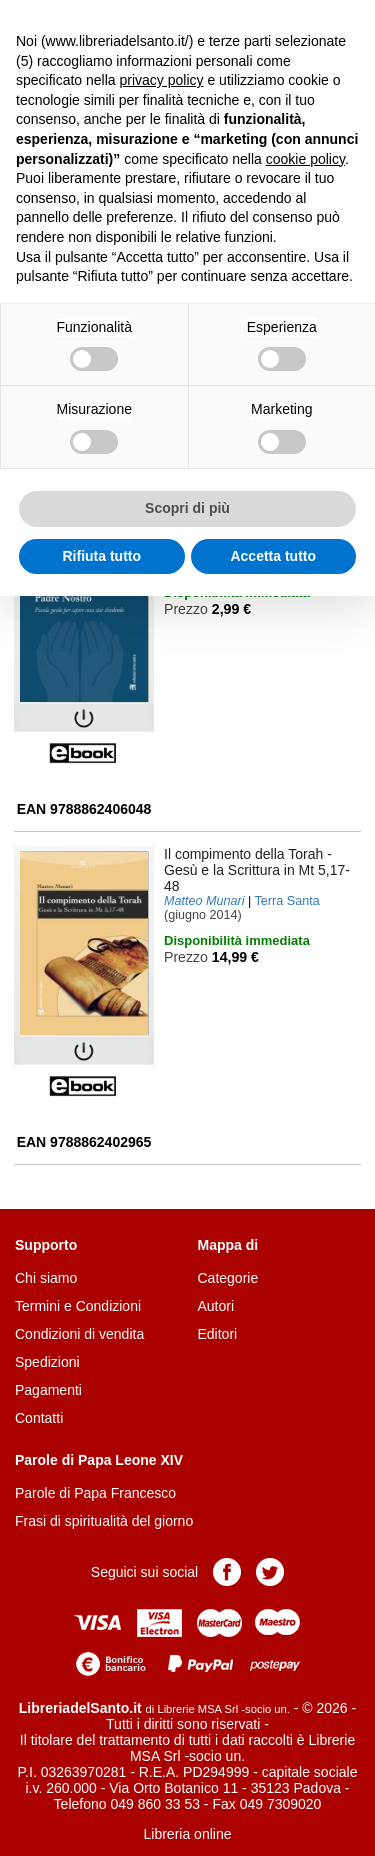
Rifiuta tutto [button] (101, 556)
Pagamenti (48, 1390)
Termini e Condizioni (78, 1306)
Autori (216, 1306)
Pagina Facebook (227, 1572)
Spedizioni (47, 1362)
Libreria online (188, 1834)
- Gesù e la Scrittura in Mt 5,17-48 (257, 870)
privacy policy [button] (162, 80)
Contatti (39, 1418)
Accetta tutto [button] (273, 556)
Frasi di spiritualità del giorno (104, 1521)
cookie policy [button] (305, 159)
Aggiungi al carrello (222, 649)
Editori (218, 1334)
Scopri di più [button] (187, 508)
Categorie (228, 1278)
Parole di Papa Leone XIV (99, 1460)
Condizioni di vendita (79, 1334)
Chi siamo (46, 1278)
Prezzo (186, 609)
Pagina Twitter (270, 1572)
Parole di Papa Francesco (95, 1493)
